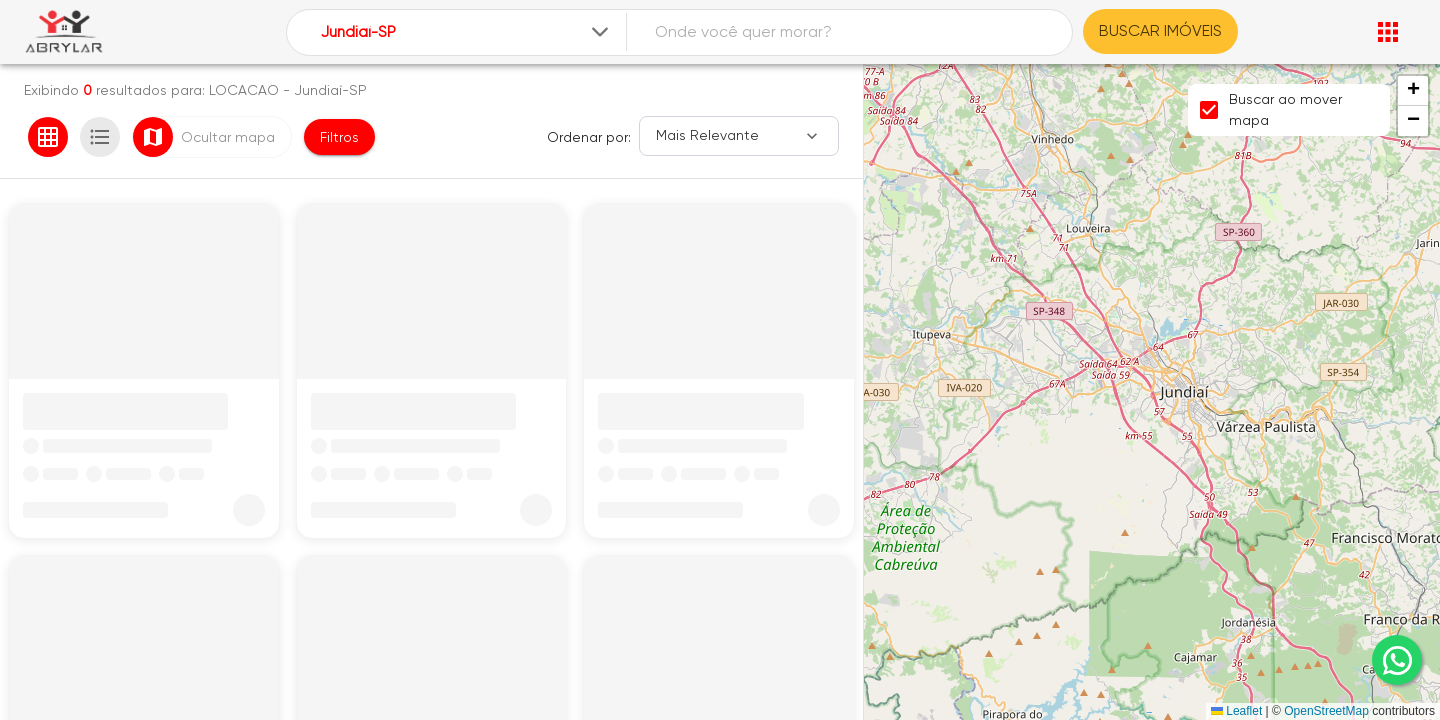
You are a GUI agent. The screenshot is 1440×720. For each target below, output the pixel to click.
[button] (1413, 91)
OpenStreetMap (1326, 711)
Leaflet (1236, 711)
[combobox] (466, 32)
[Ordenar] (739, 136)
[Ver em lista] (100, 137)
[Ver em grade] (48, 137)
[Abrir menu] (1388, 32)
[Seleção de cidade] (466, 32)
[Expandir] (600, 32)
